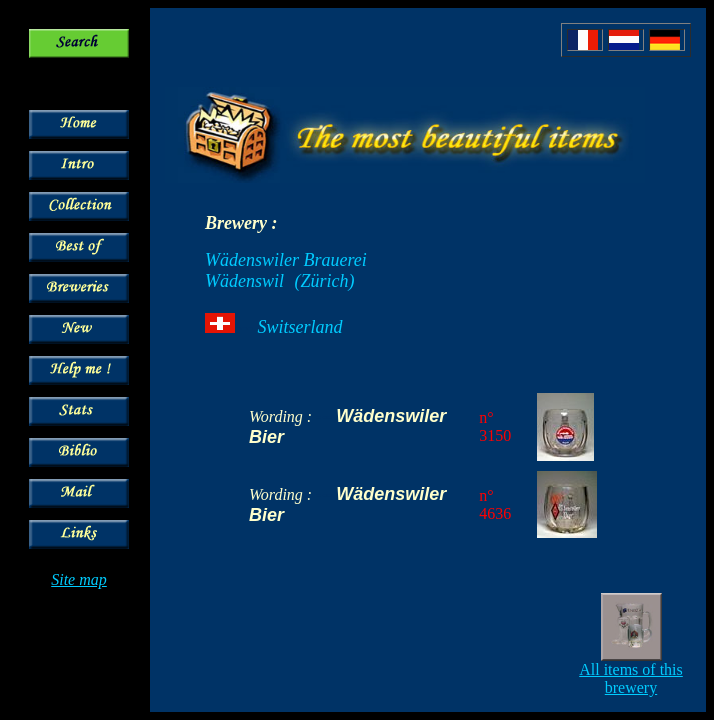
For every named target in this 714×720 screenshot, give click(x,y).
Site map (79, 579)
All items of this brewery (631, 678)
